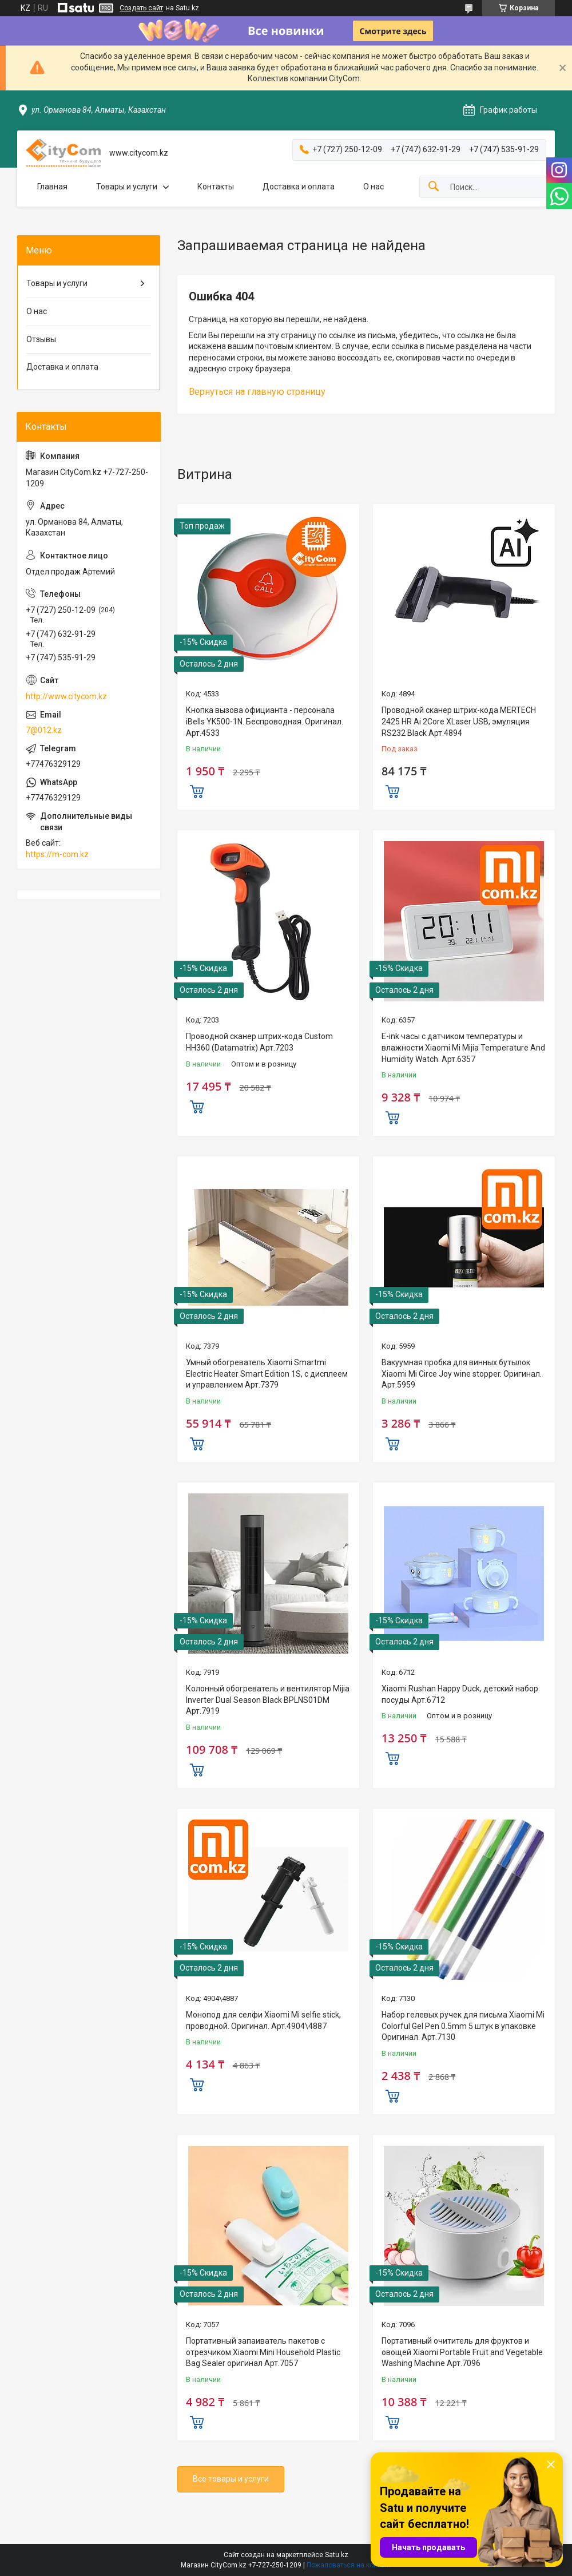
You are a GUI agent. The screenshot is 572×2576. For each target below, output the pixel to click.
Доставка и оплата (299, 186)
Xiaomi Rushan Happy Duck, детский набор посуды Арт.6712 (460, 1694)
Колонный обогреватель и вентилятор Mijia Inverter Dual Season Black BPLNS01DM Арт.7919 (267, 1699)
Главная (52, 186)
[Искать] (434, 187)
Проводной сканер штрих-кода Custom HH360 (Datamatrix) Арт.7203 (259, 1042)
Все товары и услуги (231, 2478)
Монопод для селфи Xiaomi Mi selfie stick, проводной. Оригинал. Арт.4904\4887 (263, 2020)
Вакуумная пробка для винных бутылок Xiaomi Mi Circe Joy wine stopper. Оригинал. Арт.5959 (462, 1373)
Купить (197, 790)
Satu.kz (336, 2555)
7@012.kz (44, 730)
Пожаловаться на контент (349, 2565)
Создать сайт (141, 8)
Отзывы (41, 339)
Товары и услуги (126, 186)
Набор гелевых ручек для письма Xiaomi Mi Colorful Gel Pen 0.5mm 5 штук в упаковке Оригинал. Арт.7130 (463, 2026)
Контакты (215, 186)
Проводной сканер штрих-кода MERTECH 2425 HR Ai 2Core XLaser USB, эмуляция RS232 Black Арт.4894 (459, 721)
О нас (373, 186)
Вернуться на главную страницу (257, 391)
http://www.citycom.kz (66, 696)
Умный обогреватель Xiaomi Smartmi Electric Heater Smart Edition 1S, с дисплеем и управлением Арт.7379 (267, 1373)
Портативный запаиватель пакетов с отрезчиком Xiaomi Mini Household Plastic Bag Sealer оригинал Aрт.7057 (263, 2352)
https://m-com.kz (57, 854)
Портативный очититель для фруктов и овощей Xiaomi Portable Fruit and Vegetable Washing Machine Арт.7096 (462, 2352)
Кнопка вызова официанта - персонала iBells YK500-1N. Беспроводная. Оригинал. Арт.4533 (264, 721)
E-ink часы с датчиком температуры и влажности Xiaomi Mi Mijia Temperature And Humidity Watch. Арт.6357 (463, 1047)
